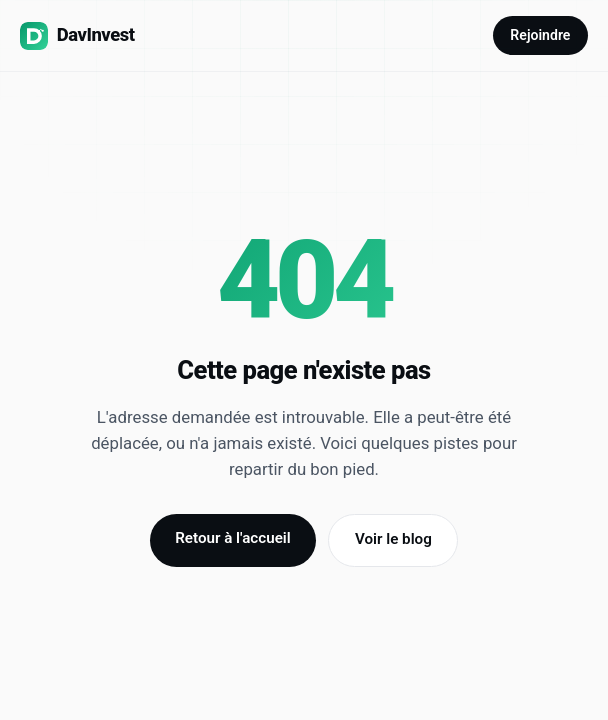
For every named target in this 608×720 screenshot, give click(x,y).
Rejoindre (540, 35)
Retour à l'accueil (233, 538)
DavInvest (77, 36)
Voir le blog (393, 539)
